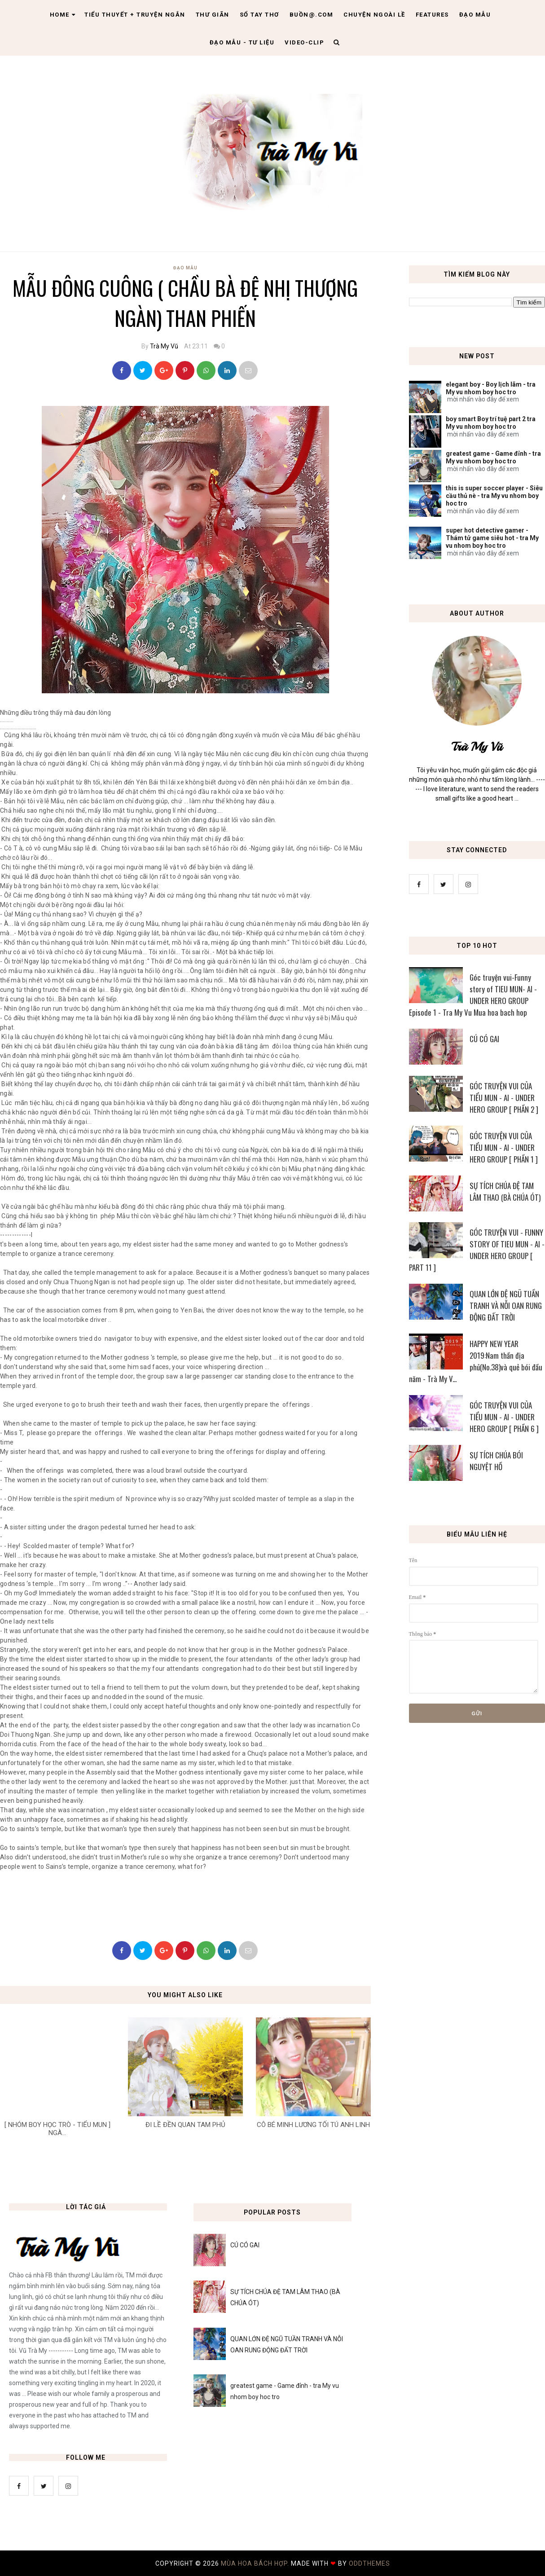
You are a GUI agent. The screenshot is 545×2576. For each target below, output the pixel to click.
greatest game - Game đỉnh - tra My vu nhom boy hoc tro (493, 457)
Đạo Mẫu (475, 14)
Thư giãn (212, 14)
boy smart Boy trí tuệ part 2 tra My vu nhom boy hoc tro (491, 422)
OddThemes (369, 2563)
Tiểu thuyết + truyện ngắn (134, 14)
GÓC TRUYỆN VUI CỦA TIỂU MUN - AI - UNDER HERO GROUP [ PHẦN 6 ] (504, 1417)
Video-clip (304, 42)
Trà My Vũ (164, 346)
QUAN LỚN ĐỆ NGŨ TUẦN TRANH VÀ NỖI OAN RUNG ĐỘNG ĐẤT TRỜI (506, 1305)
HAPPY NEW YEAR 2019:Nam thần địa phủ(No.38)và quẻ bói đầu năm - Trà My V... (476, 1361)
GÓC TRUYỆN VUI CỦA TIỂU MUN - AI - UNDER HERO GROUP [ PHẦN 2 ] (504, 1097)
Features (432, 14)
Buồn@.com (312, 14)
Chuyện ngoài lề (374, 14)
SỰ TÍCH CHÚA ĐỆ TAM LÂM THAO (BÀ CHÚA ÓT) (505, 1191)
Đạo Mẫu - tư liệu (242, 42)
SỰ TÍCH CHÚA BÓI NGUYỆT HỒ (496, 1460)
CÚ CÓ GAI (484, 1038)
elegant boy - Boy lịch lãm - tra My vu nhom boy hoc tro (491, 388)
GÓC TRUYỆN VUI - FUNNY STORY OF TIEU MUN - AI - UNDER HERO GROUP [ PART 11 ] (477, 1250)
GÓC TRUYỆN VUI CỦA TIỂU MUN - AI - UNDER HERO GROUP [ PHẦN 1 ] (504, 1147)
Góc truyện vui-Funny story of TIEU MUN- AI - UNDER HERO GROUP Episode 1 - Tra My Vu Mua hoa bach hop (473, 995)
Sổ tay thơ (259, 14)
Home (63, 14)
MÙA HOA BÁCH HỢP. (256, 2563)
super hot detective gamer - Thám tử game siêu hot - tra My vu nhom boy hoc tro (492, 538)
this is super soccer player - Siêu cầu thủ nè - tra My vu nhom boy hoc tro (494, 495)
